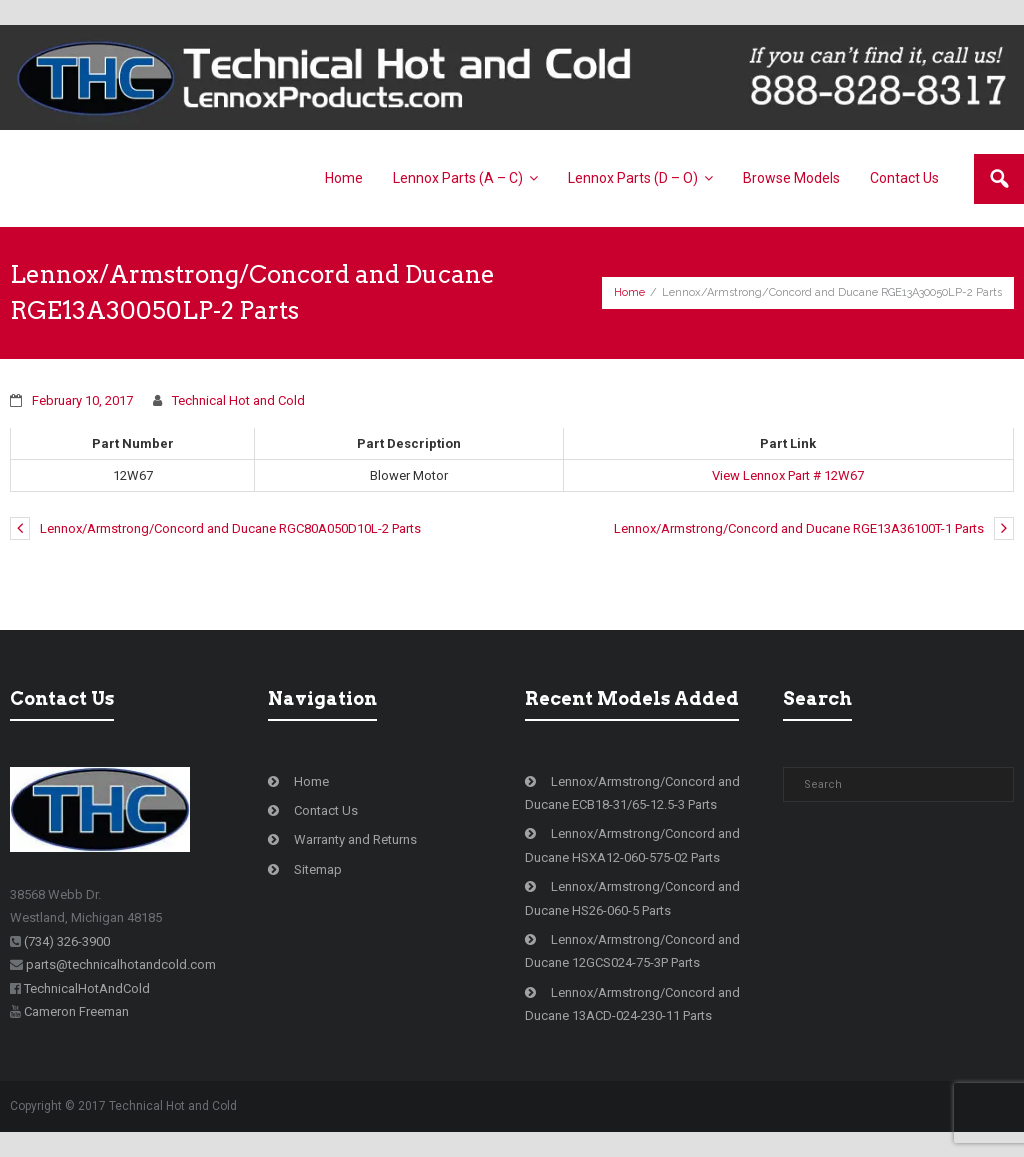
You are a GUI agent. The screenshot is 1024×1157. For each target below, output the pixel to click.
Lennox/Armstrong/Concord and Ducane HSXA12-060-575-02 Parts (632, 845)
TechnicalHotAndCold (87, 988)
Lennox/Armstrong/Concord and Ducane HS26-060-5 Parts (632, 898)
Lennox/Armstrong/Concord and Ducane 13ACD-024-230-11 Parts (632, 1004)
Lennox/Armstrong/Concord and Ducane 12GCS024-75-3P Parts (632, 951)
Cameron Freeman (76, 1011)
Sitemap (318, 869)
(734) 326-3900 (67, 941)
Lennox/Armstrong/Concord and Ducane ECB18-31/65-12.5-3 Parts (632, 793)
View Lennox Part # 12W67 (788, 475)
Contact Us (326, 810)
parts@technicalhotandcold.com (121, 964)
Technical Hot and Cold (238, 400)
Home (629, 292)
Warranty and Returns (355, 839)
